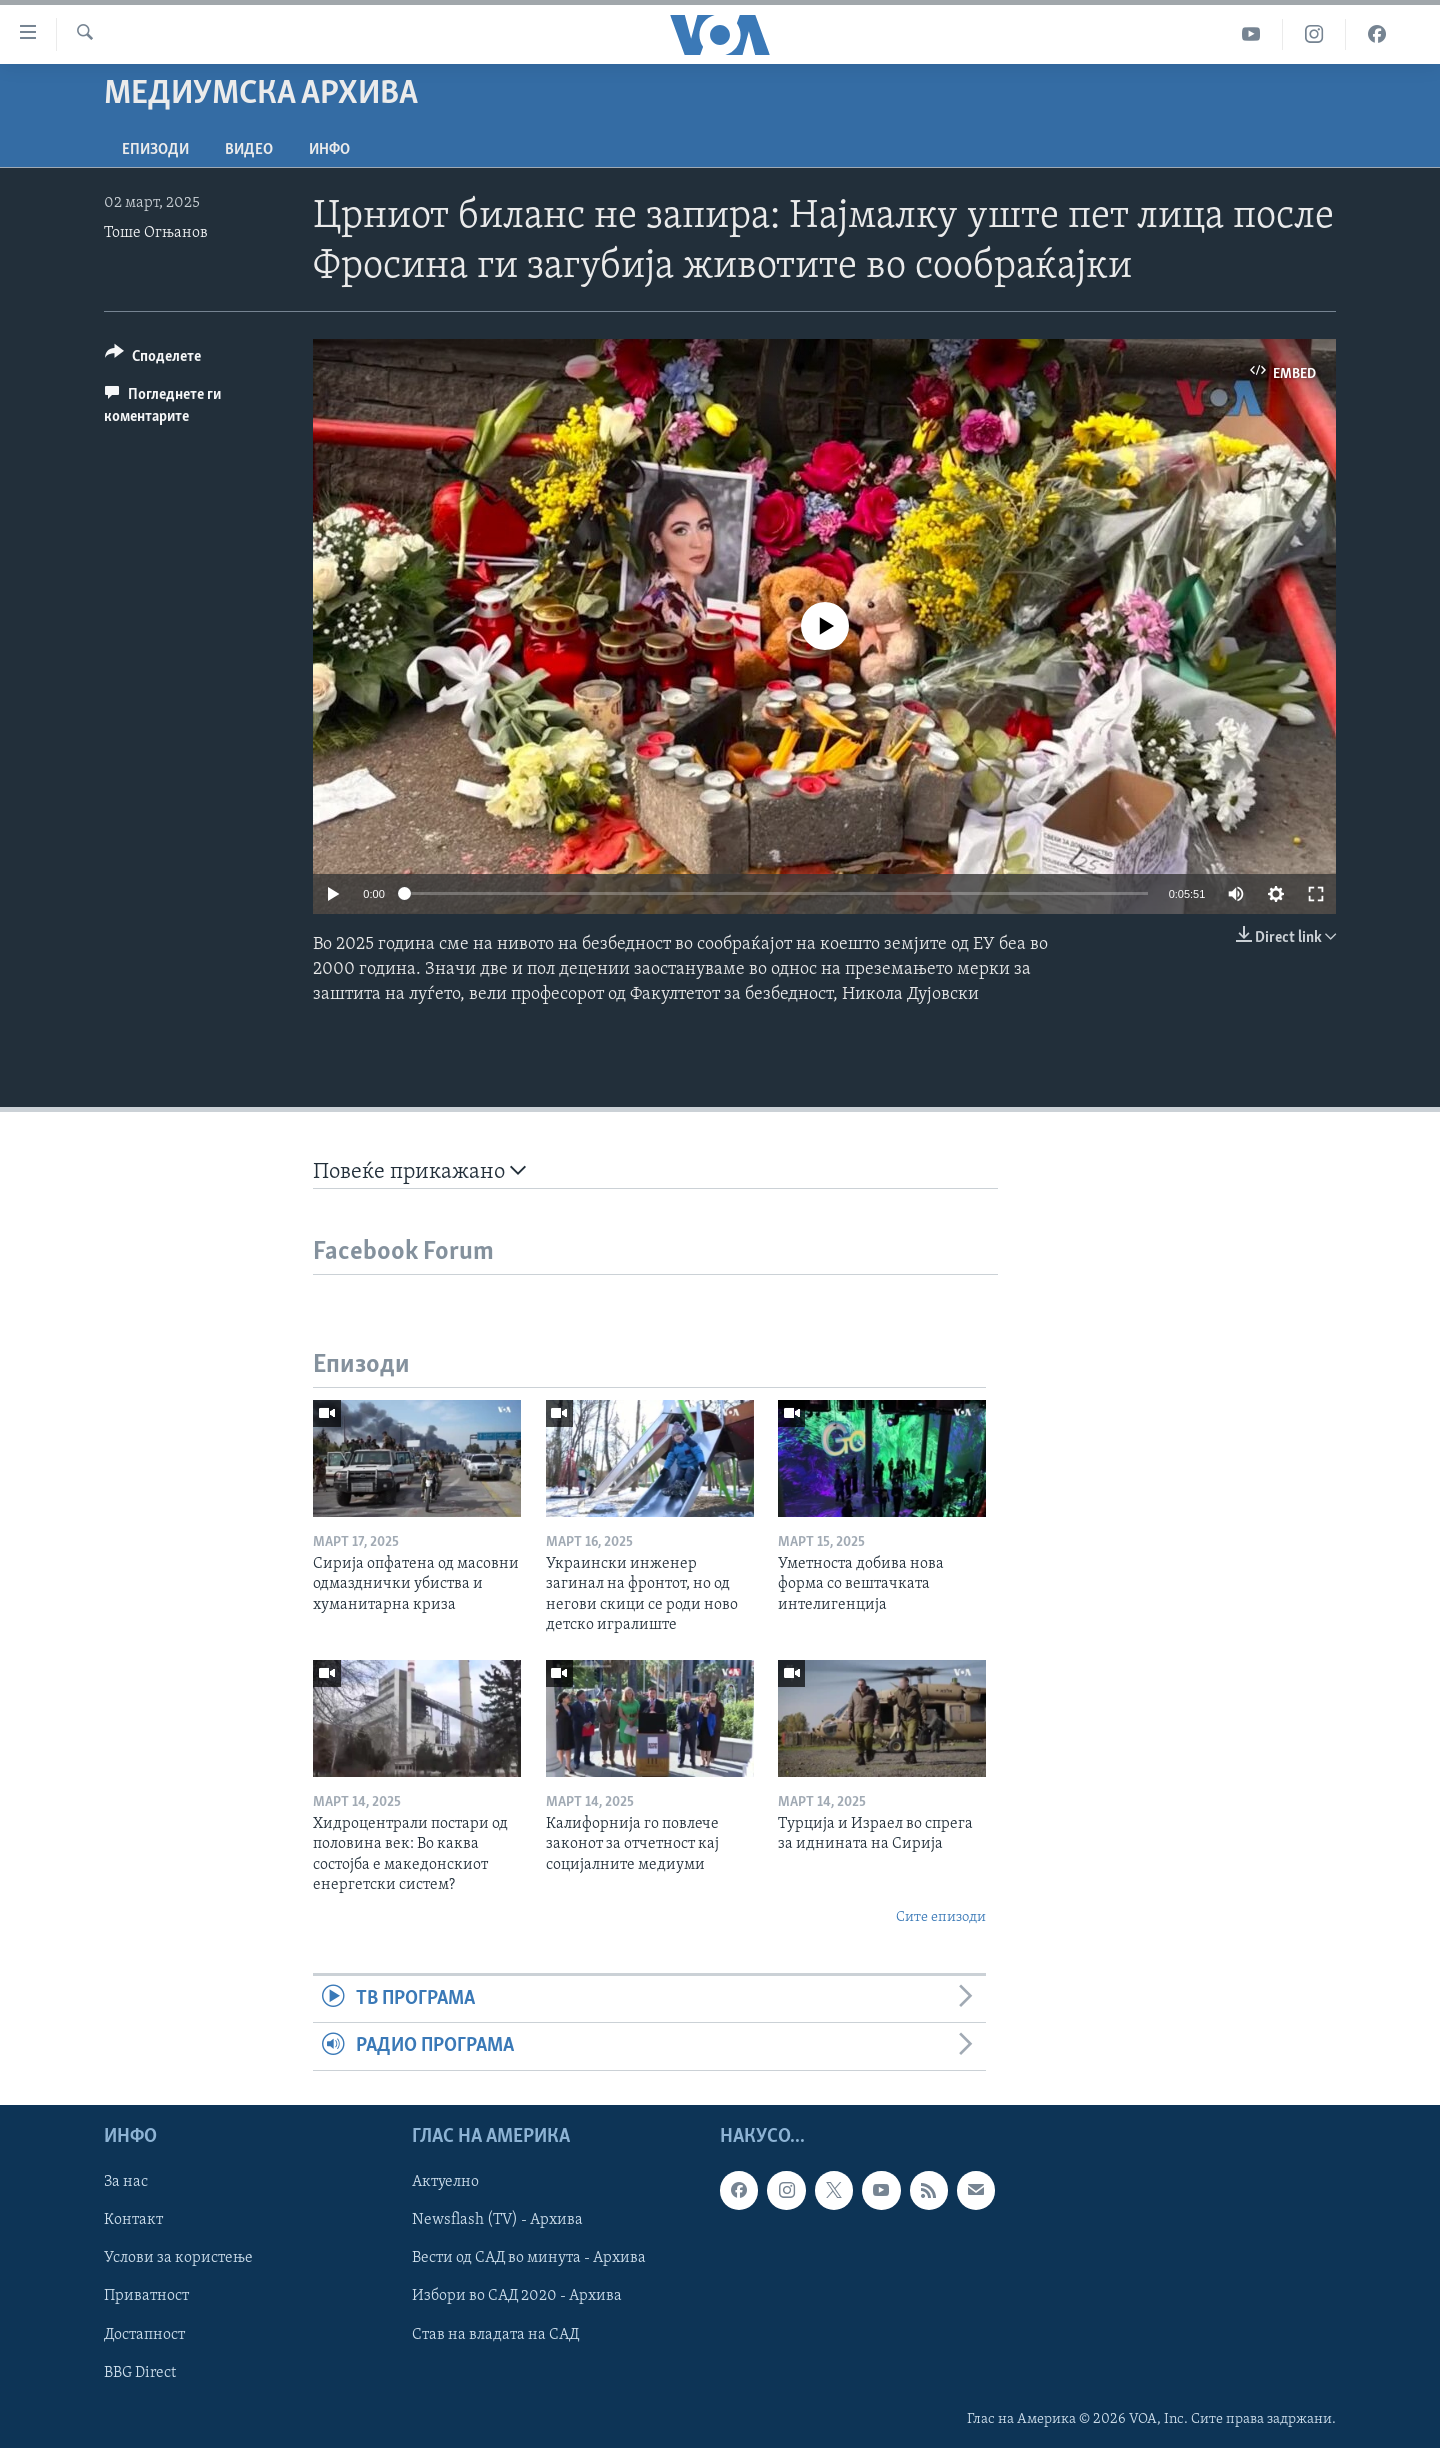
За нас (126, 2182)
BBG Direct (140, 2372)
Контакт (133, 2220)
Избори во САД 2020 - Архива (517, 2296)
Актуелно (445, 2182)
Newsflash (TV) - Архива (497, 2220)
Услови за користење (178, 2258)
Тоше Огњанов (156, 233)
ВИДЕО (249, 150)
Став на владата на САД (495, 2334)
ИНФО (329, 150)
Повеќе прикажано (419, 1171)
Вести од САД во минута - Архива (529, 2258)
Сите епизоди (941, 1917)
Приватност (146, 2296)
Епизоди (155, 150)
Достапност (144, 2334)
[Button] (153, 359)
